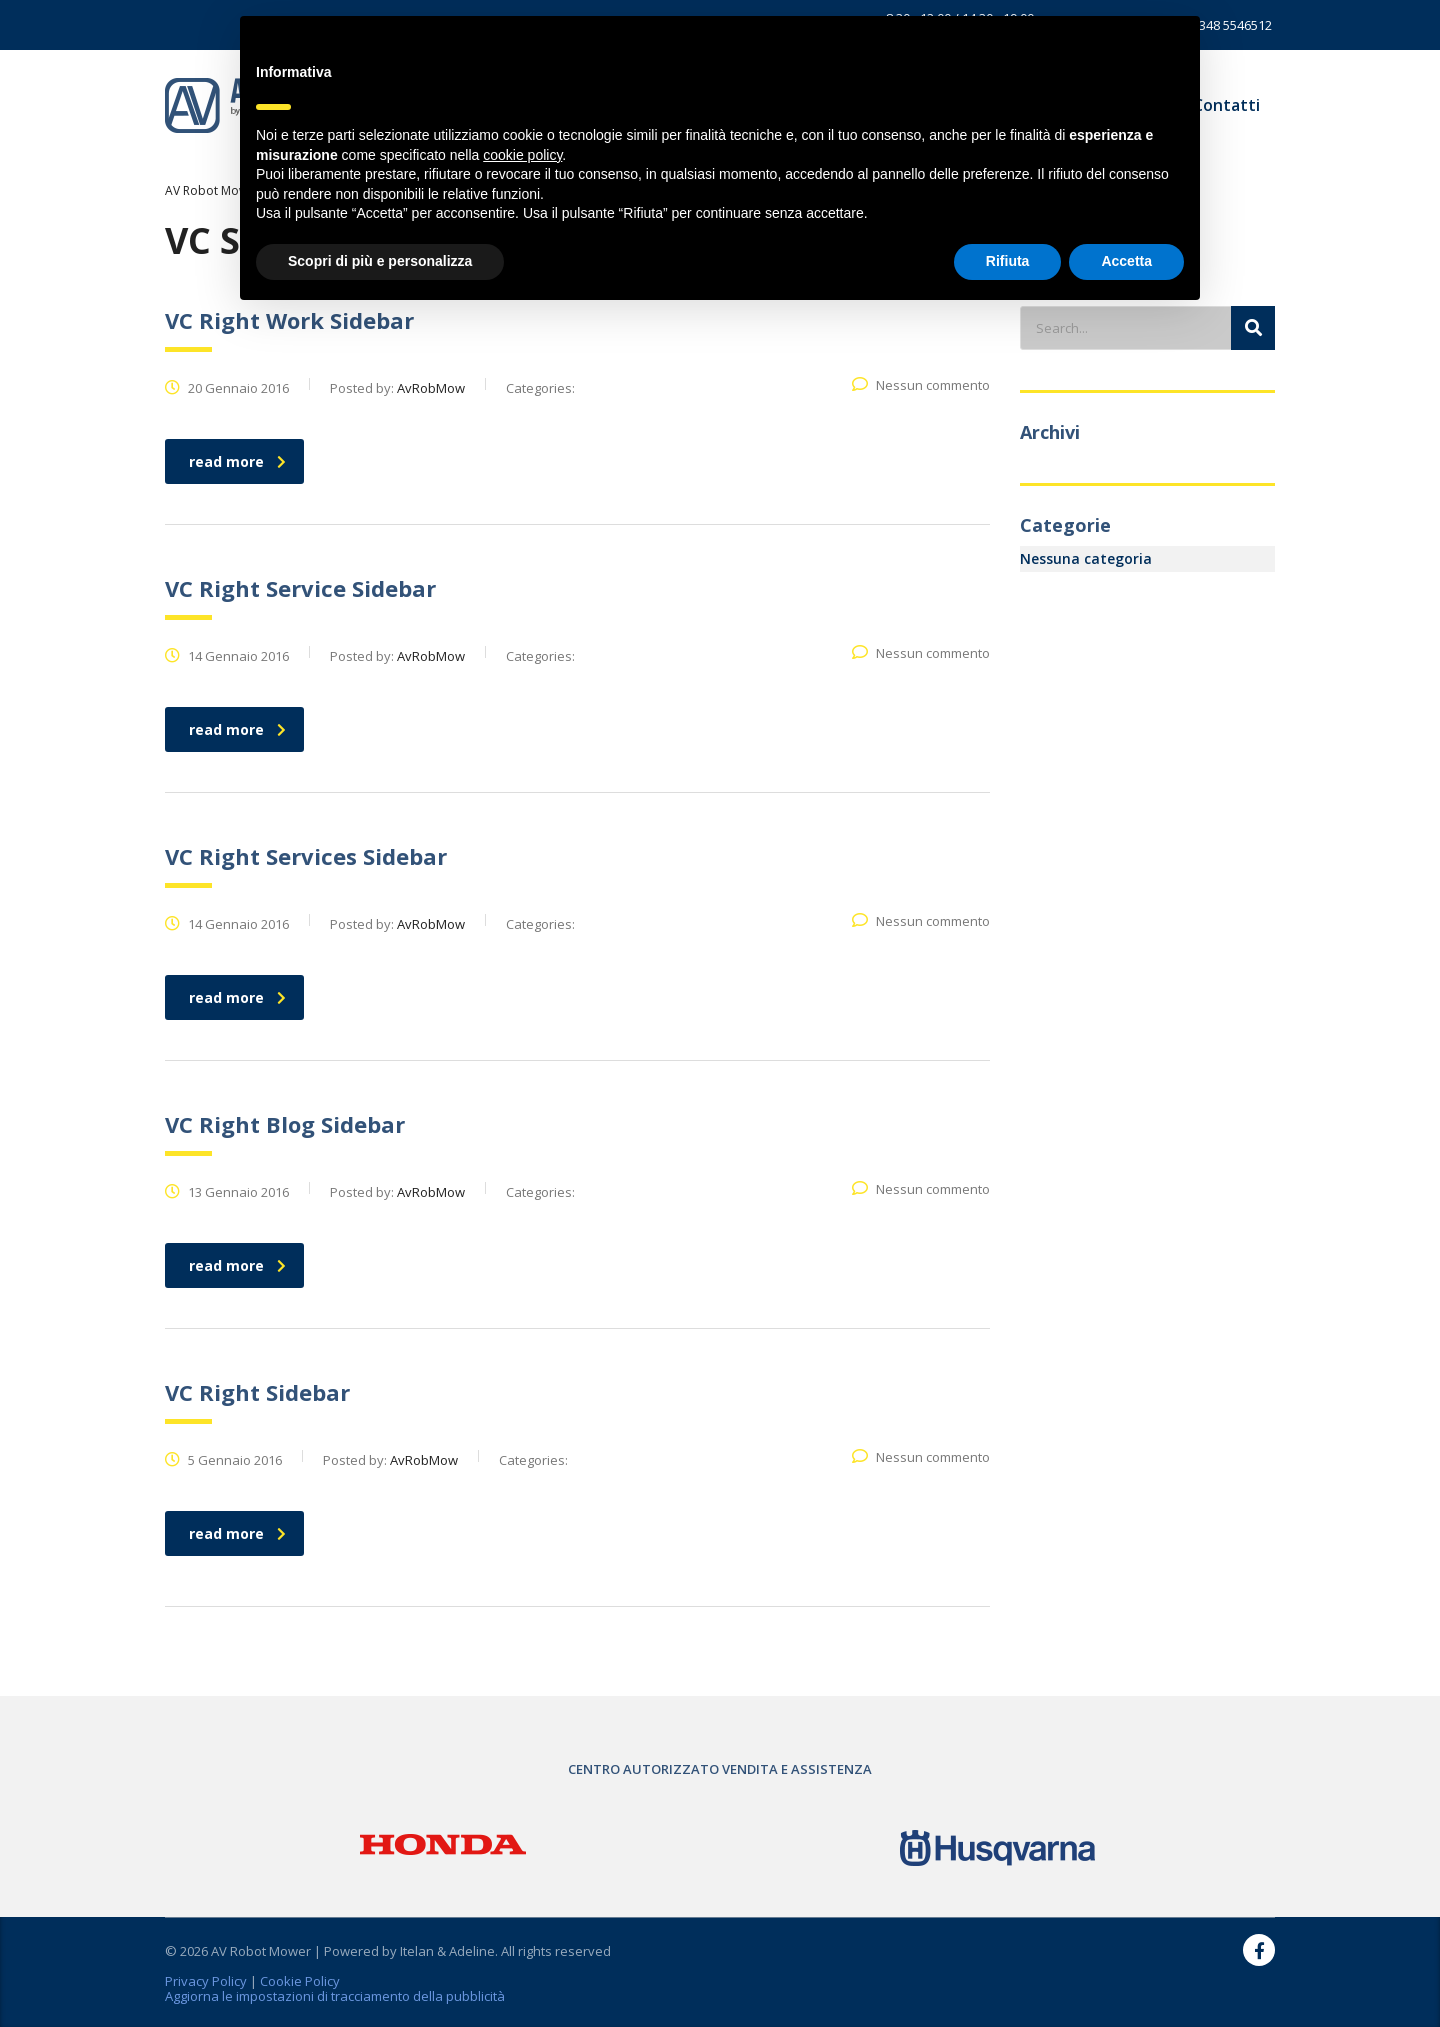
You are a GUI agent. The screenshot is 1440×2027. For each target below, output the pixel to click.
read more (237, 461)
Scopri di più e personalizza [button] (380, 261)
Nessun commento (921, 385)
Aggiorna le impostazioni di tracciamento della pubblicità (335, 1996)
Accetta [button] (1126, 261)
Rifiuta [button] (1008, 261)
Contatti (1226, 105)
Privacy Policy (206, 1981)
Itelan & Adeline (447, 1951)
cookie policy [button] (522, 155)
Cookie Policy (300, 1981)
